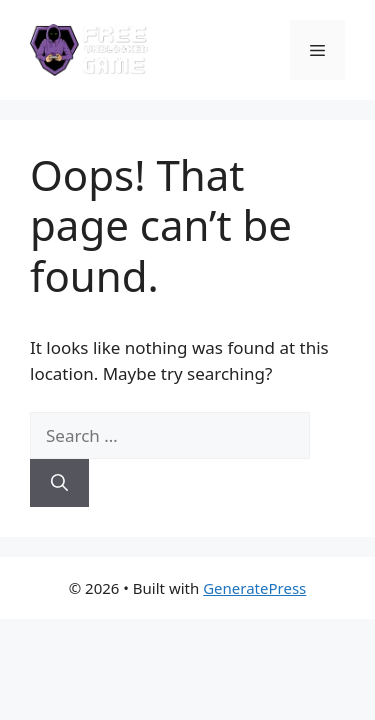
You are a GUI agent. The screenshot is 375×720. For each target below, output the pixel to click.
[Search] (59, 483)
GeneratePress (254, 588)
